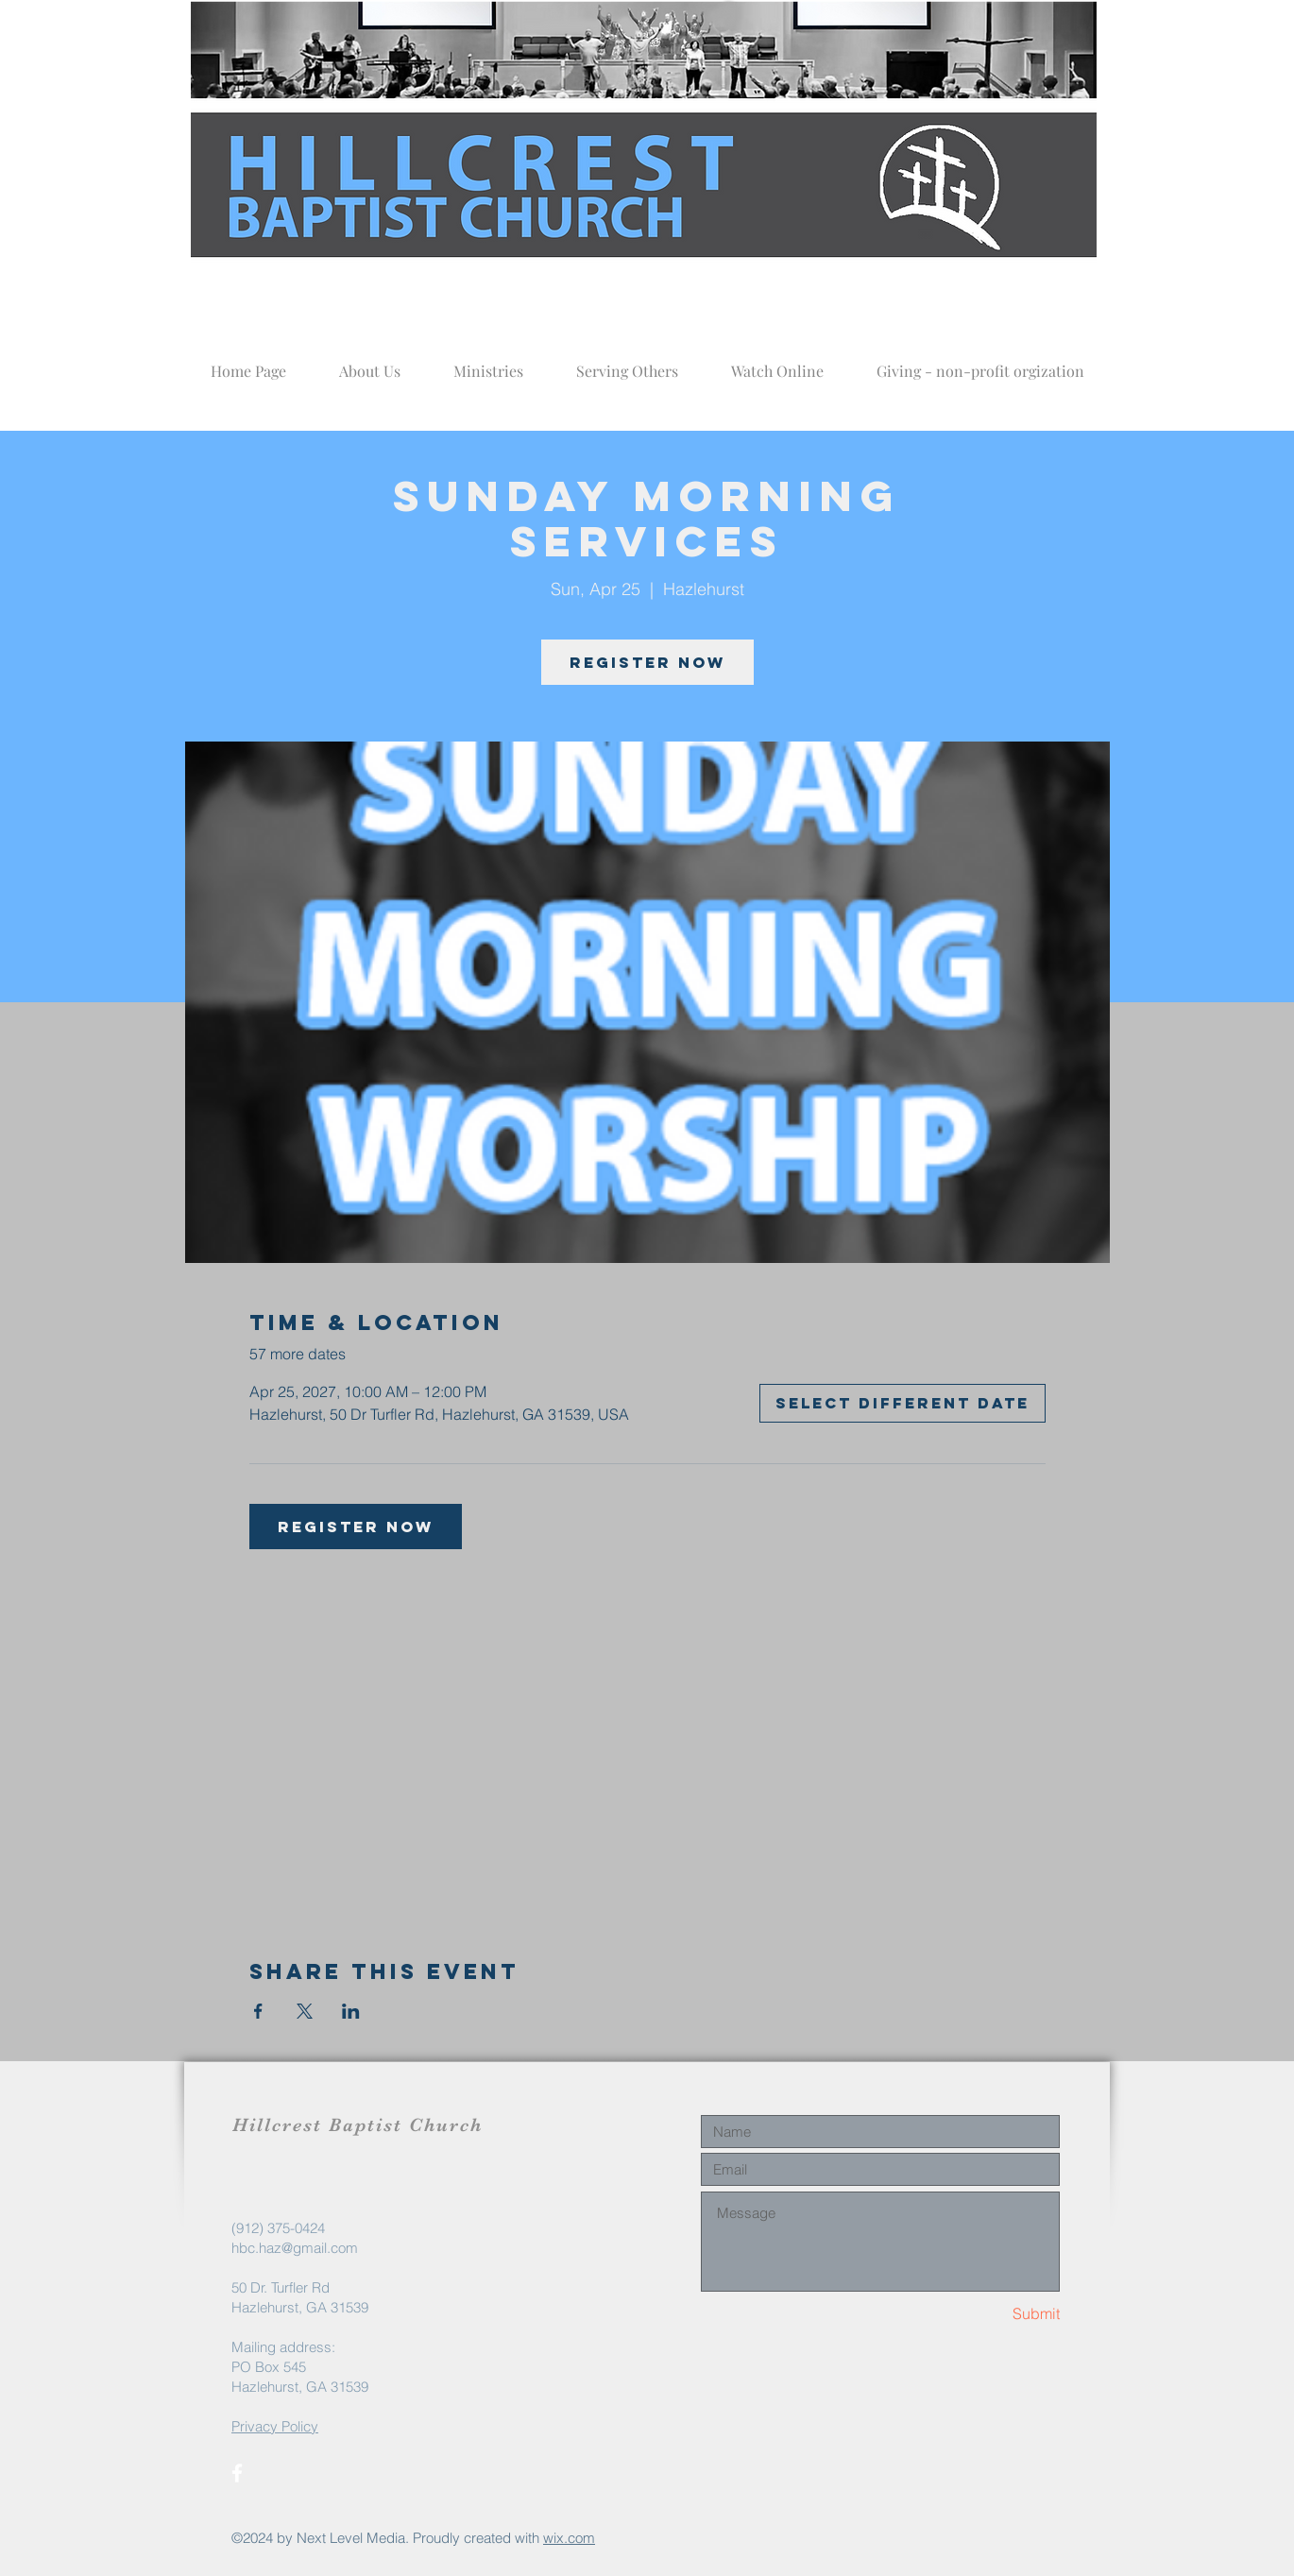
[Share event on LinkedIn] (351, 2011)
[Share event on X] (305, 2011)
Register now (647, 662)
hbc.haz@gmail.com (294, 2248)
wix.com (569, 2538)
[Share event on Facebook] (258, 2011)
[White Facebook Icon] (237, 2473)
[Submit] (993, 2313)
